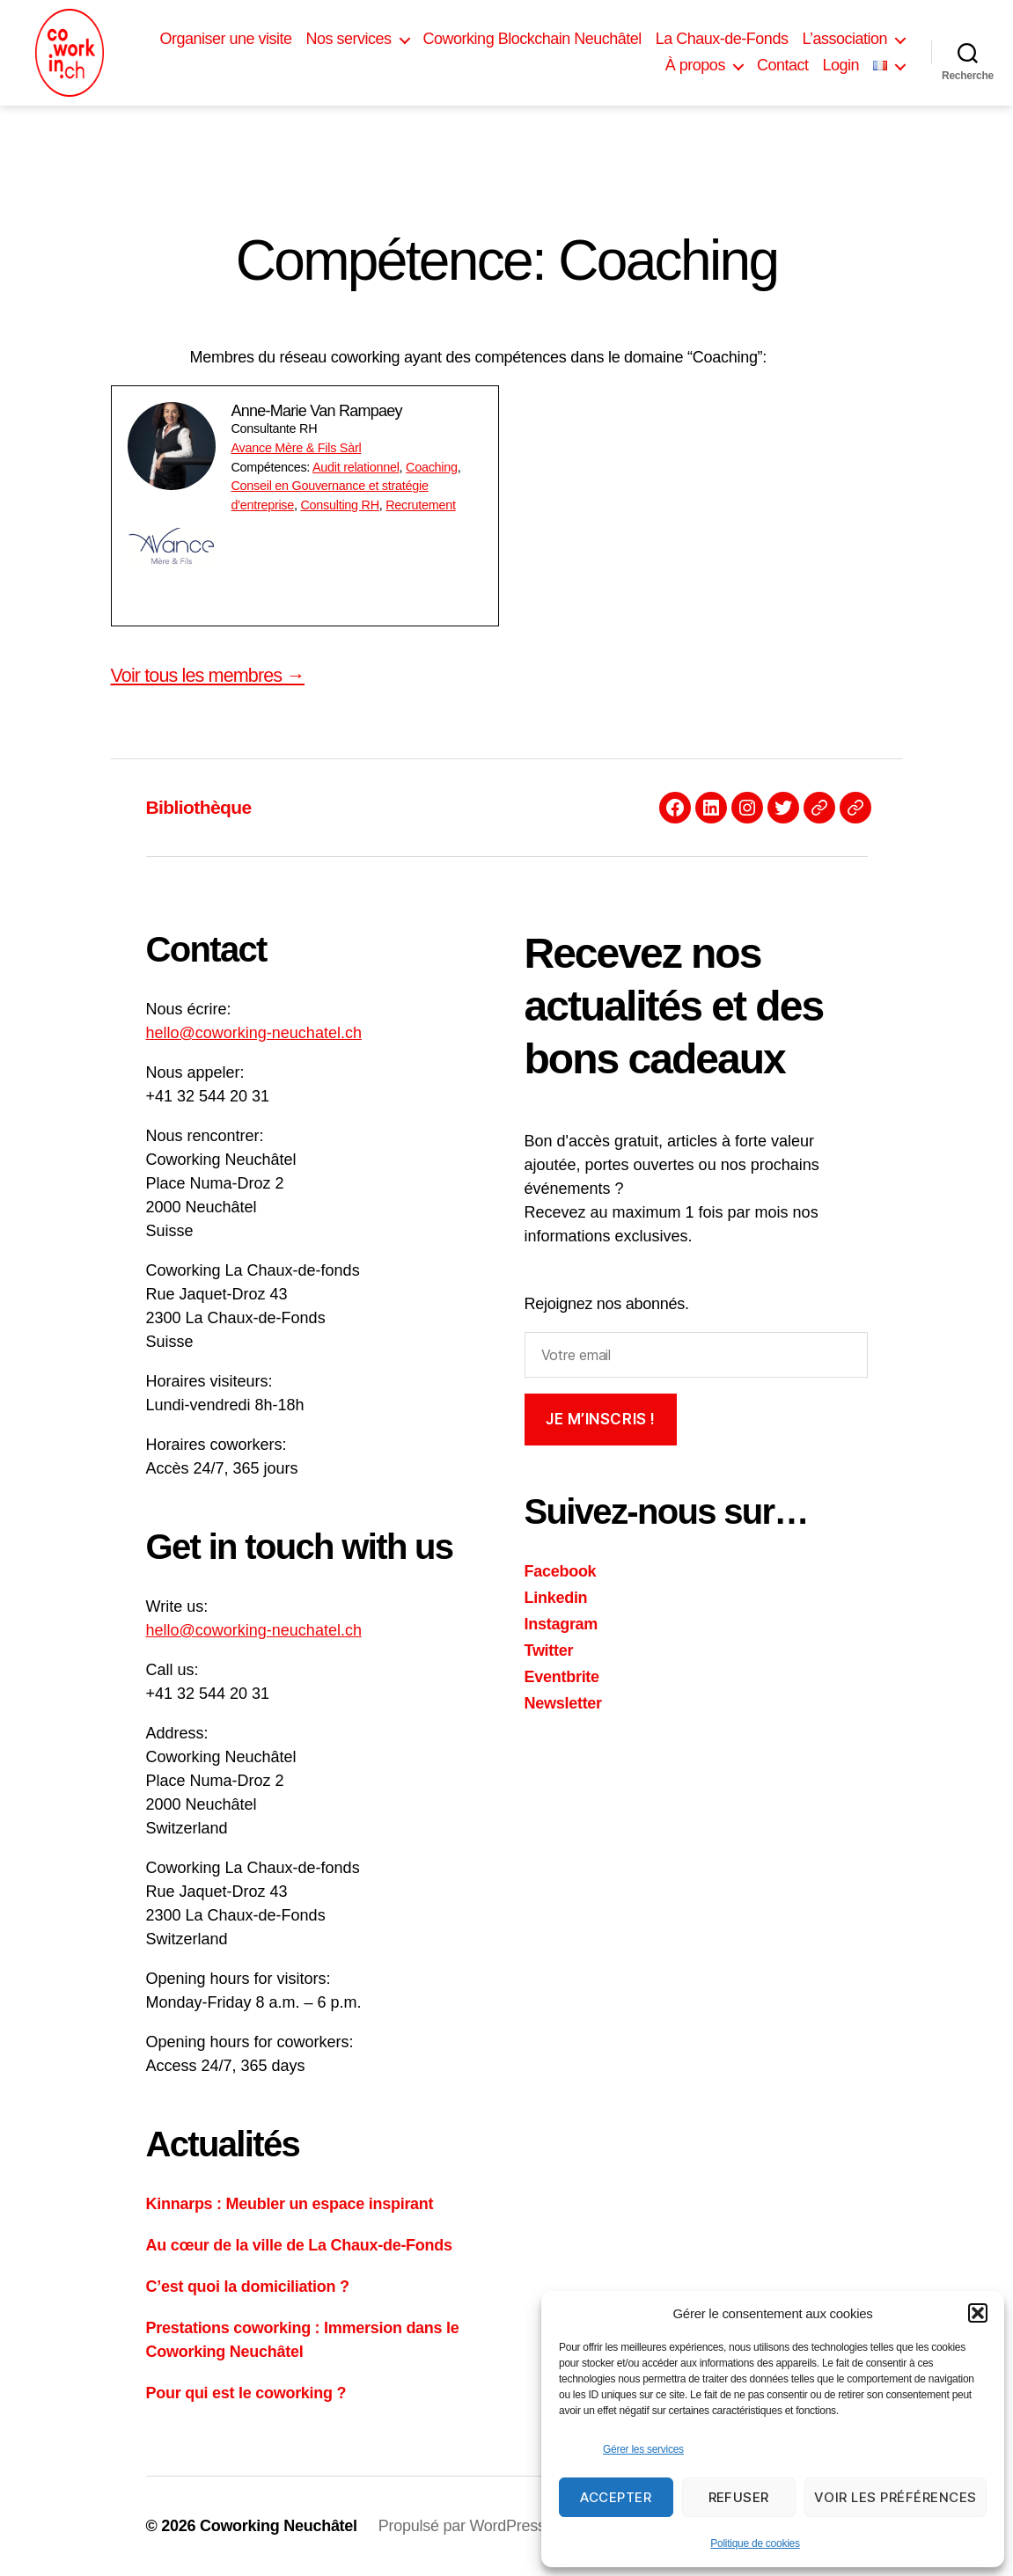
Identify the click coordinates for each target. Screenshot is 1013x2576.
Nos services (349, 39)
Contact (783, 65)
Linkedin (556, 1597)
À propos (695, 65)
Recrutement (420, 505)
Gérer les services (643, 2449)
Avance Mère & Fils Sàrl (296, 448)
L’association (844, 39)
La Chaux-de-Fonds (722, 39)
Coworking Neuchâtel (278, 2526)
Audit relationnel (356, 467)
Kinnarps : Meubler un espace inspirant (290, 2204)
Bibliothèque (199, 807)
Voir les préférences (895, 2497)
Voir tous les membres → (208, 675)
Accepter (615, 2497)
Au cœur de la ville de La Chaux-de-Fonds (299, 2245)
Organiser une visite (225, 39)
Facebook (561, 1571)
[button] (978, 2313)
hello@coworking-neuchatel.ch (254, 1033)
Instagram (561, 1624)
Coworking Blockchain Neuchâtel (532, 39)
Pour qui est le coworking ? (246, 2393)
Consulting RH (339, 505)
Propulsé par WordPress (462, 2526)
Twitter (549, 1650)
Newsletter (563, 1703)
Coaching (432, 467)
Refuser (739, 2497)
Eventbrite (562, 1677)
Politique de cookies (754, 2543)
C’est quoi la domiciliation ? (247, 2286)
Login (840, 65)
